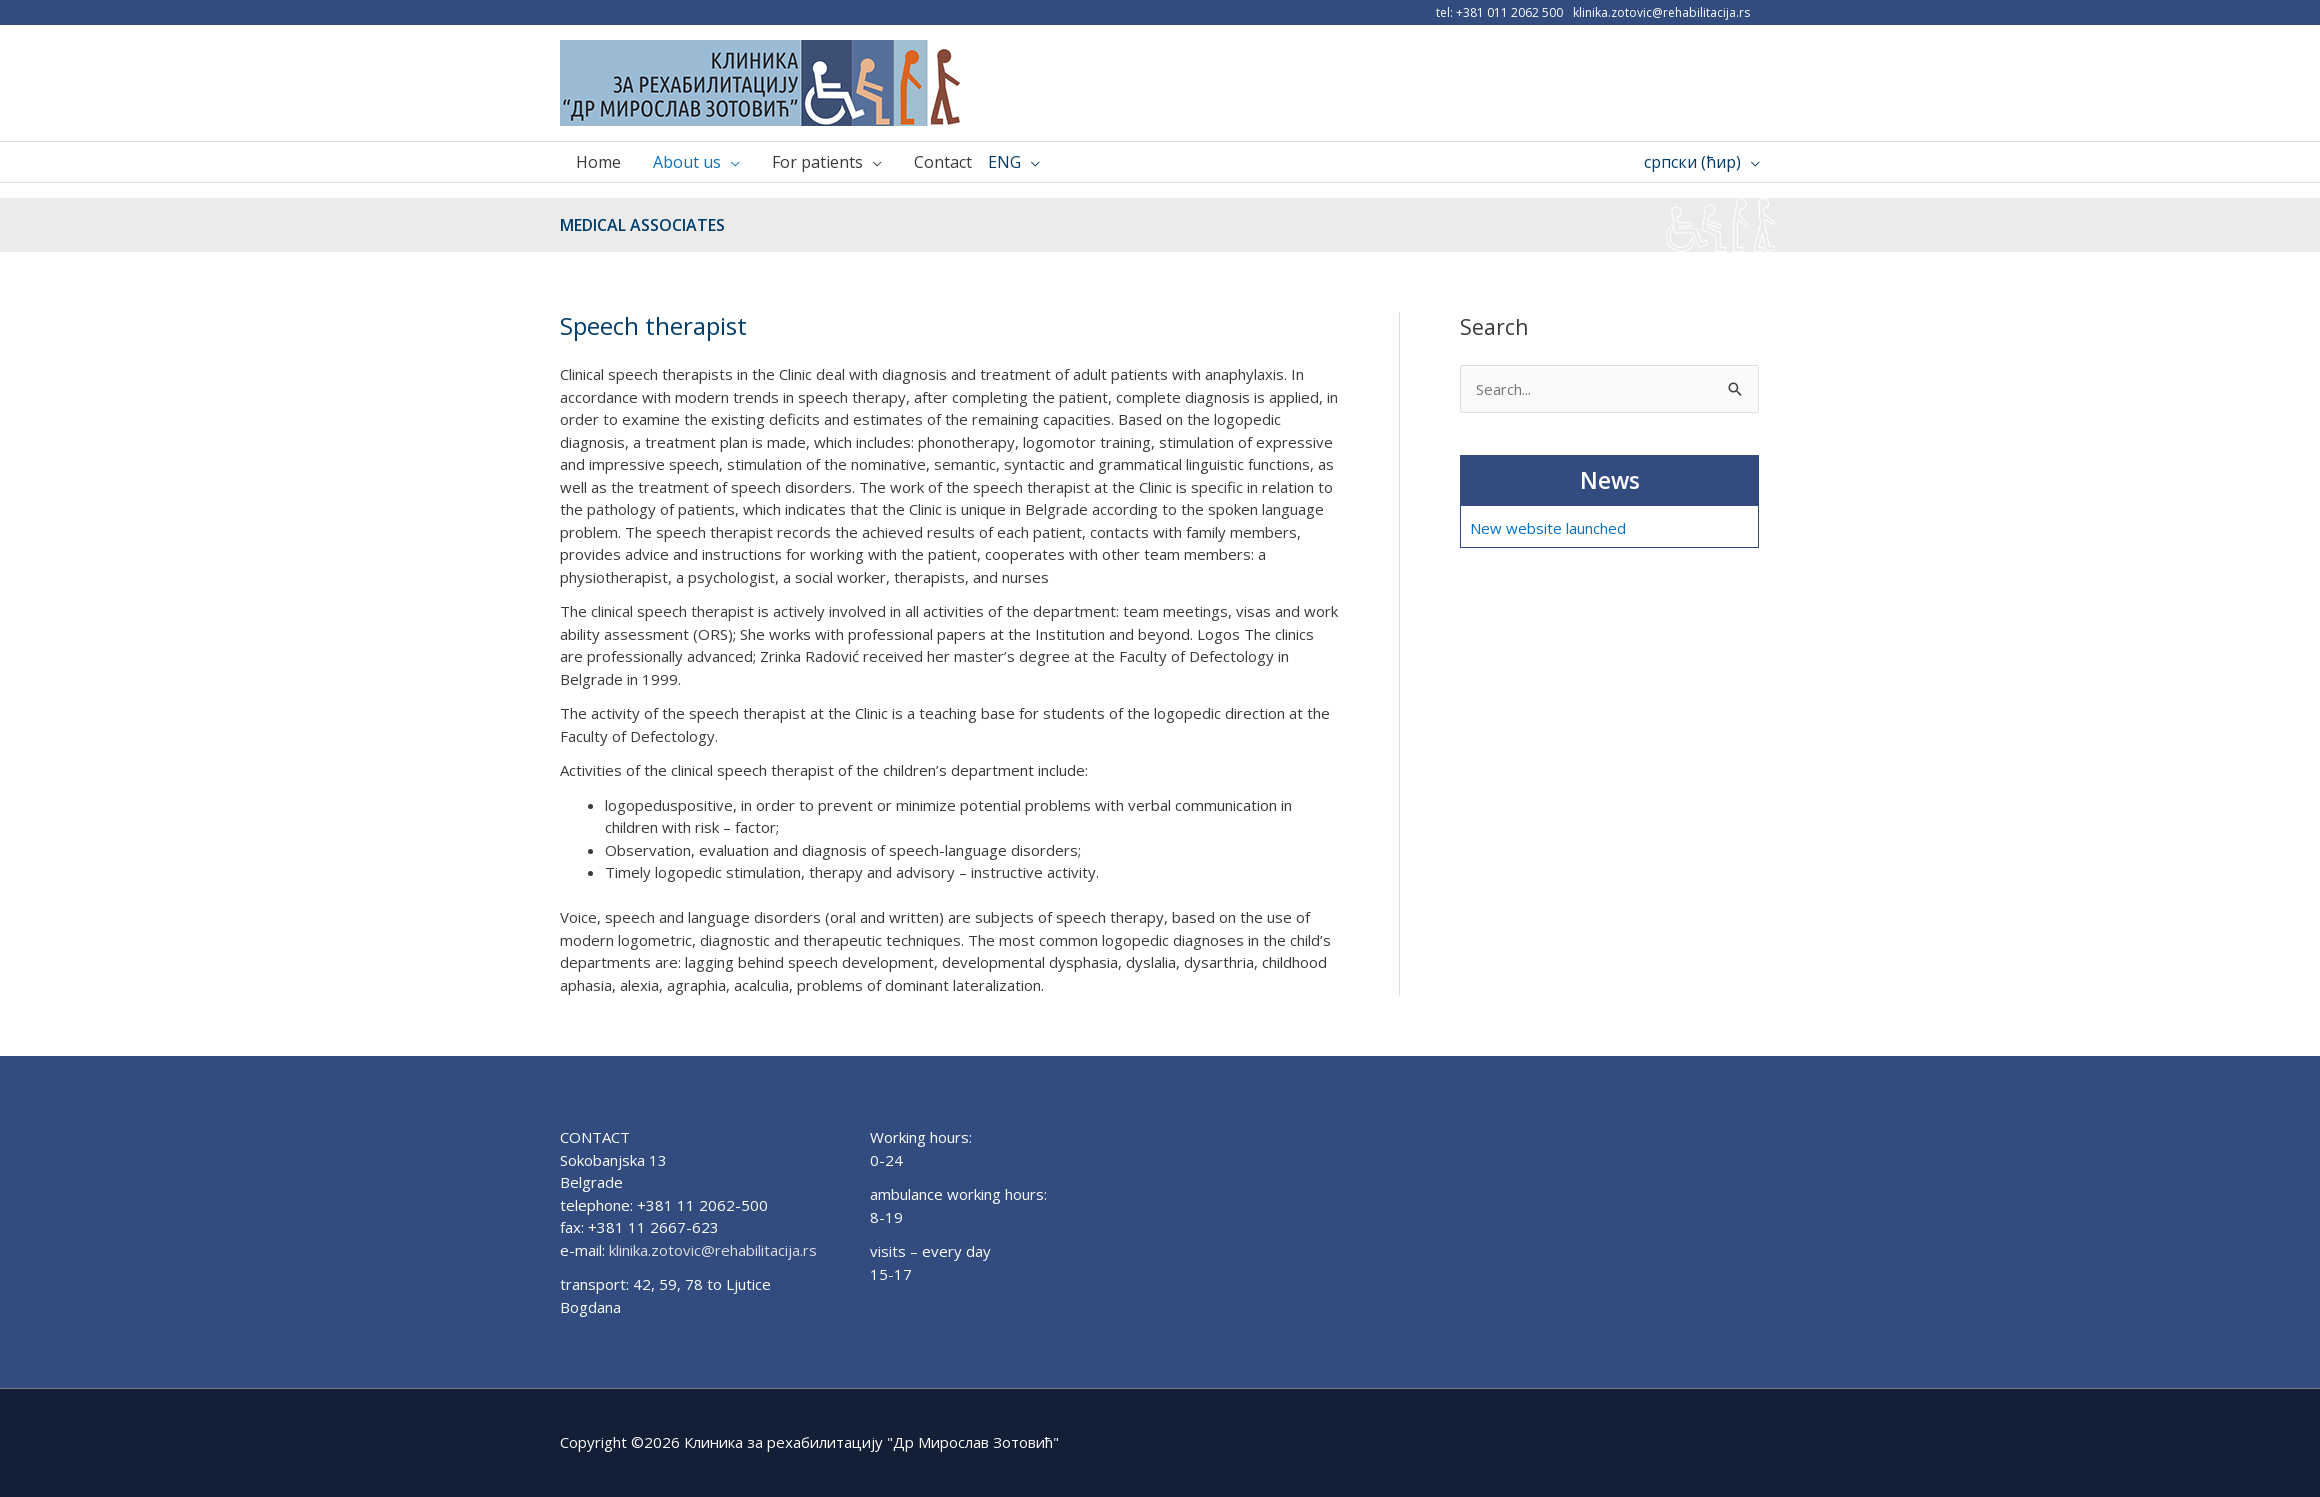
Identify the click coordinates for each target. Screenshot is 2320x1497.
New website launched (1548, 528)
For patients (817, 162)
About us (687, 162)
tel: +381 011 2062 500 (1499, 12)
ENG (1004, 162)
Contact (943, 162)
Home (598, 162)
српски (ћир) (1692, 162)
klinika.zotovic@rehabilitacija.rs (1661, 12)
